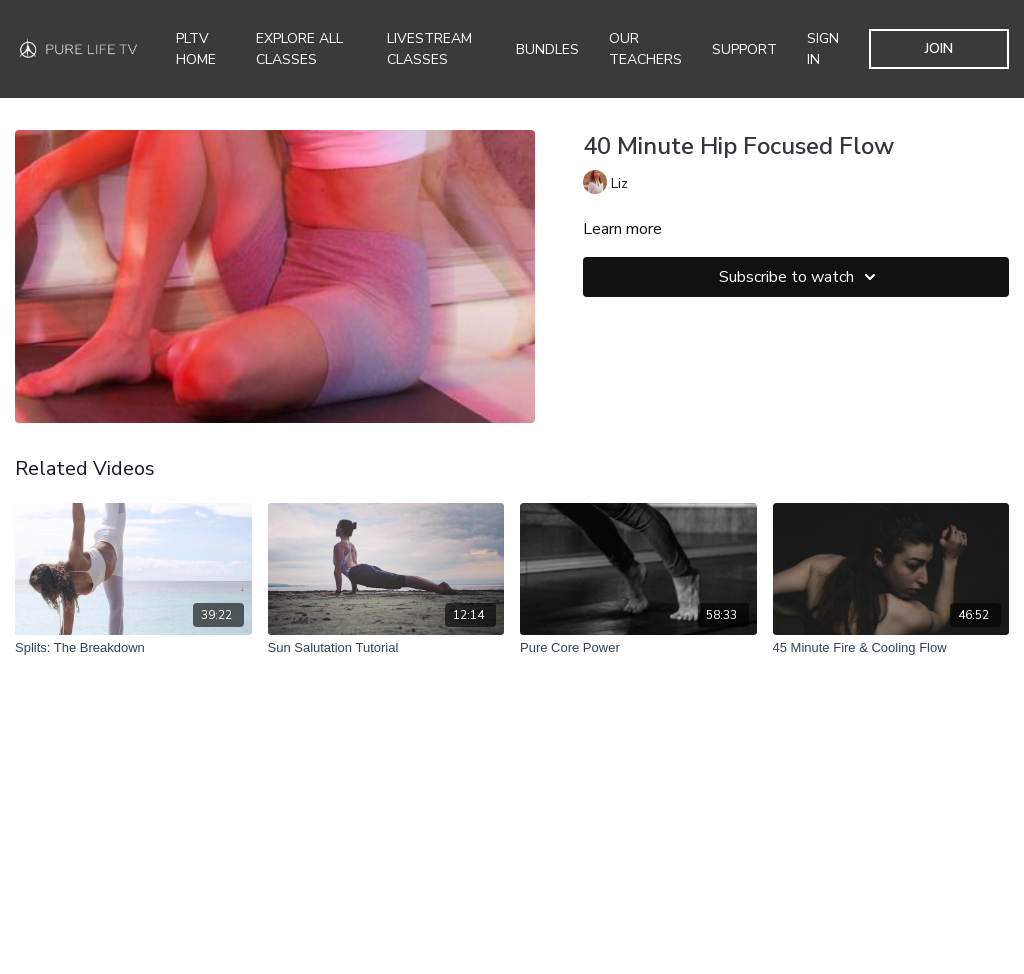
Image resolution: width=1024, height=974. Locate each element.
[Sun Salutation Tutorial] (386, 648)
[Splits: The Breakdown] (133, 648)
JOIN (939, 48)
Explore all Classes (299, 49)
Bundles (547, 49)
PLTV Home (196, 49)
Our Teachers (645, 49)
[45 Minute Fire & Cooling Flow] (891, 648)
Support (744, 49)
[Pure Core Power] (638, 648)
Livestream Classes (429, 49)
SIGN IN (823, 49)
